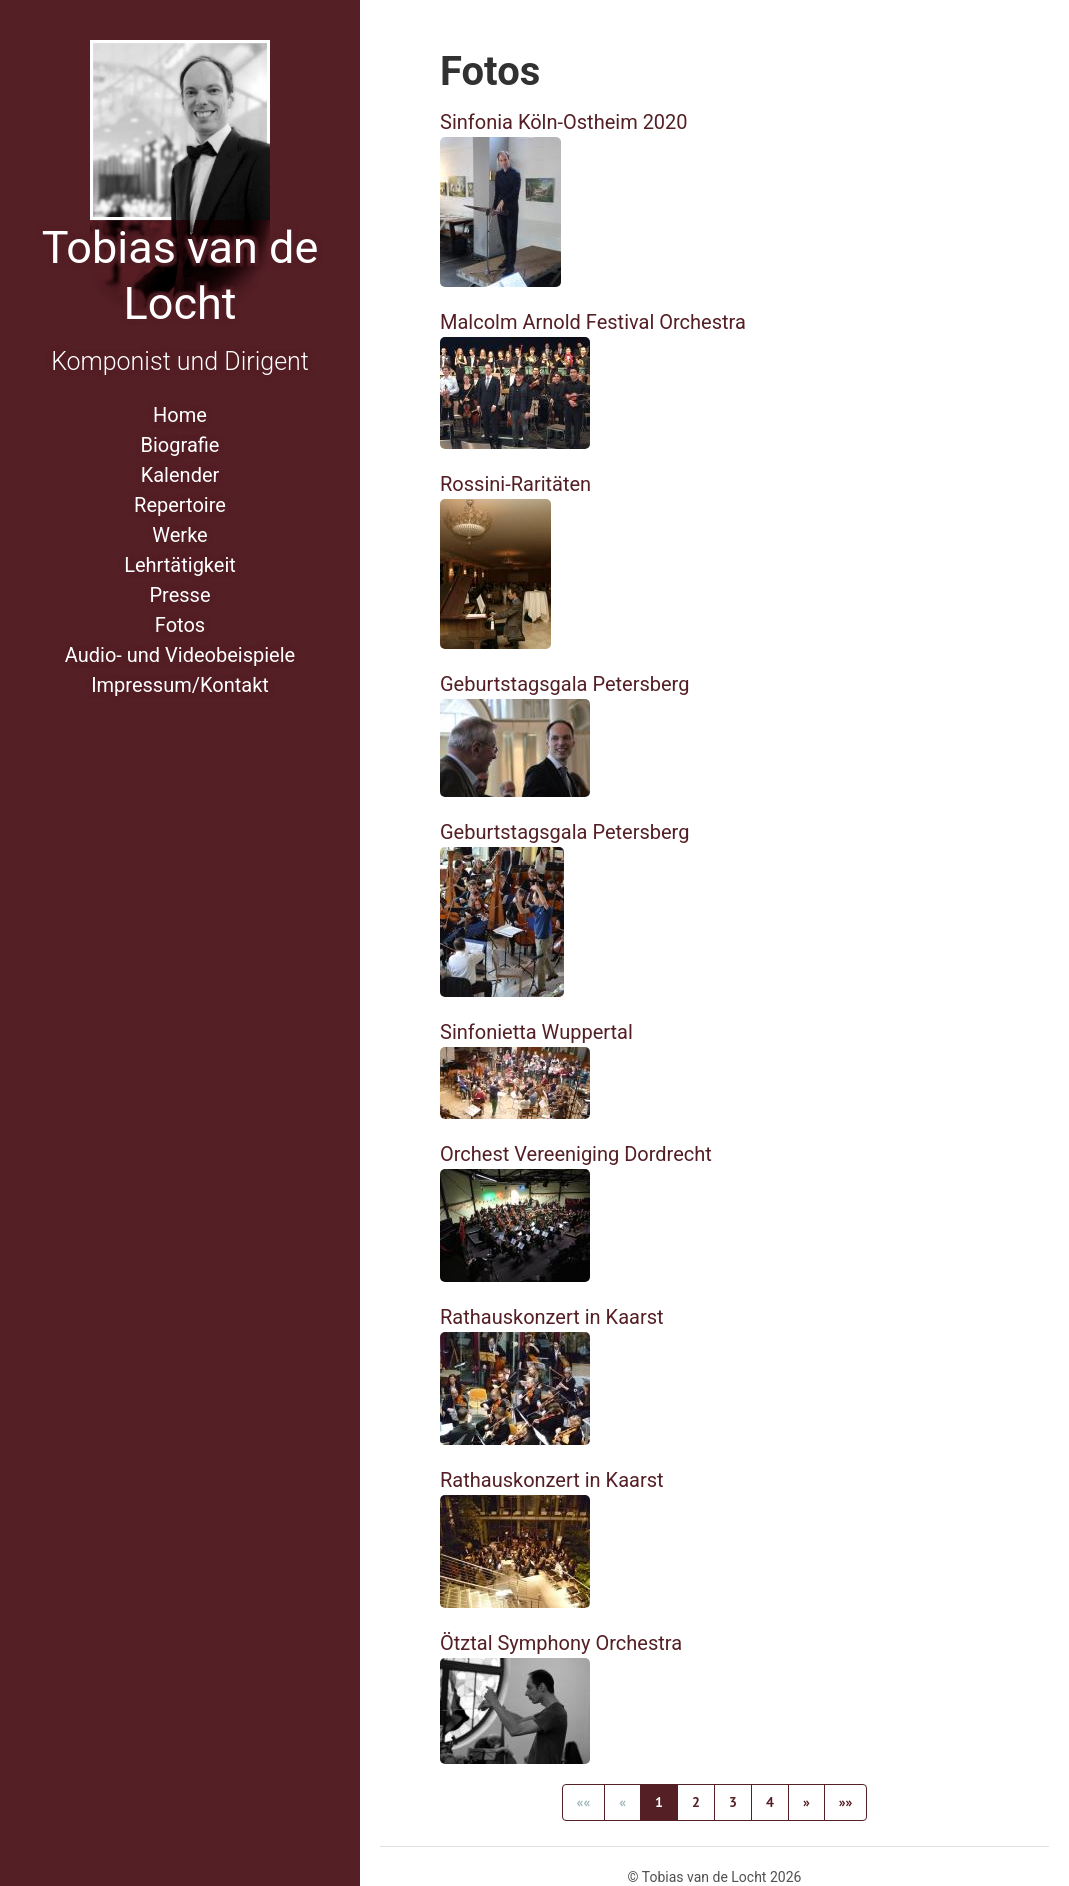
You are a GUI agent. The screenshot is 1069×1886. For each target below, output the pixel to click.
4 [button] (770, 1802)
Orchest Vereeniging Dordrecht (576, 1154)
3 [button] (733, 1802)
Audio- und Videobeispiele (180, 655)
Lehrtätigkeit (180, 565)
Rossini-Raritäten (515, 484)
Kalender (180, 475)
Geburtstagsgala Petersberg (564, 684)
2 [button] (696, 1802)
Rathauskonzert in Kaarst (552, 1317)
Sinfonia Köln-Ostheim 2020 (564, 122)
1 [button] (659, 1802)
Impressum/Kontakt (180, 685)
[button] (806, 1802)
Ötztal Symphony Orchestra (561, 1643)
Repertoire (180, 505)
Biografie (180, 445)
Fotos (180, 625)
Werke (179, 535)
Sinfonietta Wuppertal (536, 1032)
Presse (179, 595)
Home (180, 415)
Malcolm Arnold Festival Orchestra (593, 322)
